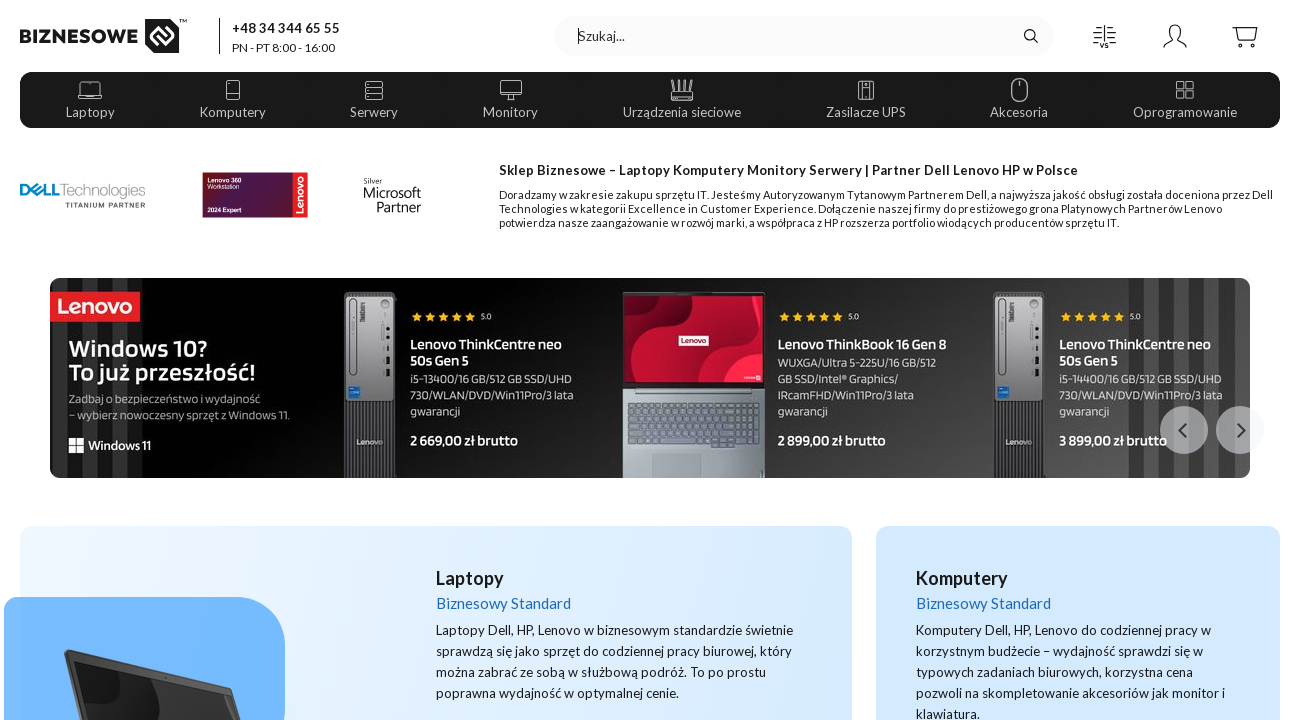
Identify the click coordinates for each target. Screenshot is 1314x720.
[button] (1105, 36)
